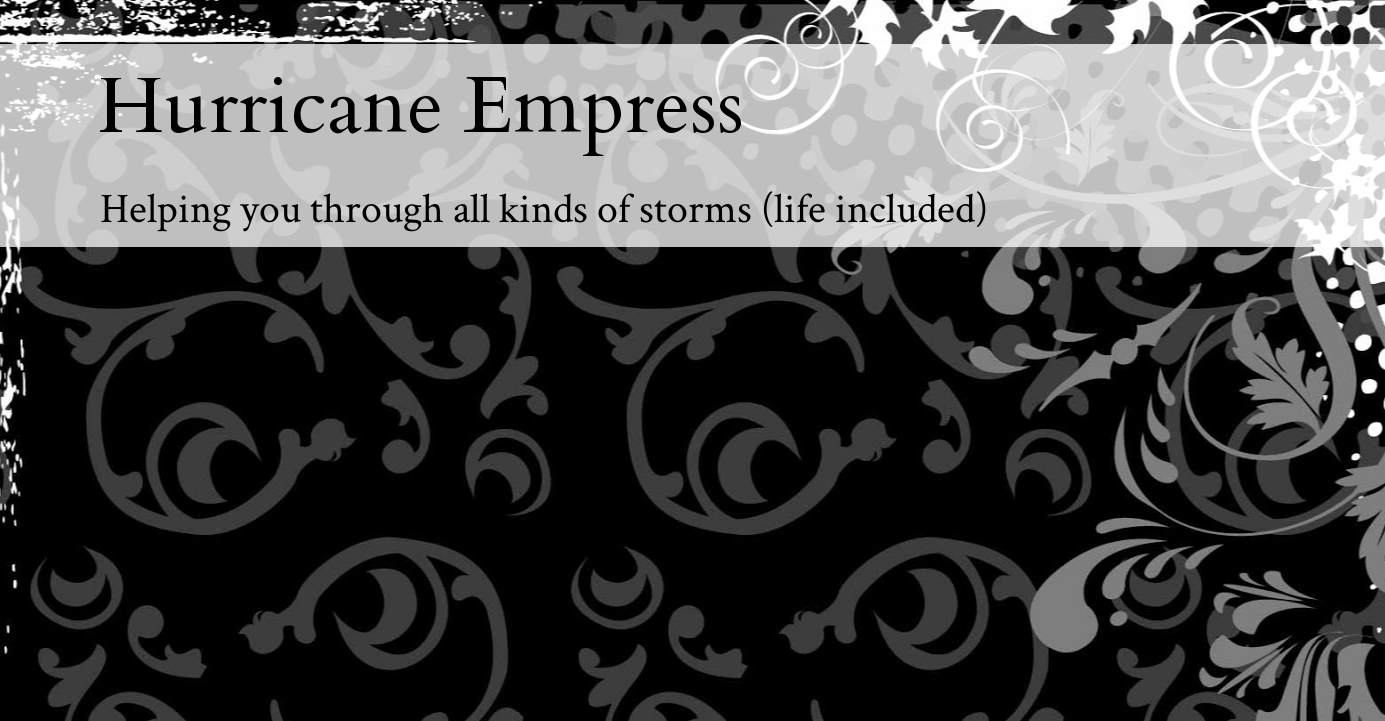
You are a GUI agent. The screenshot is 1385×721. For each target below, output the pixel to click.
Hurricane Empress (421, 107)
